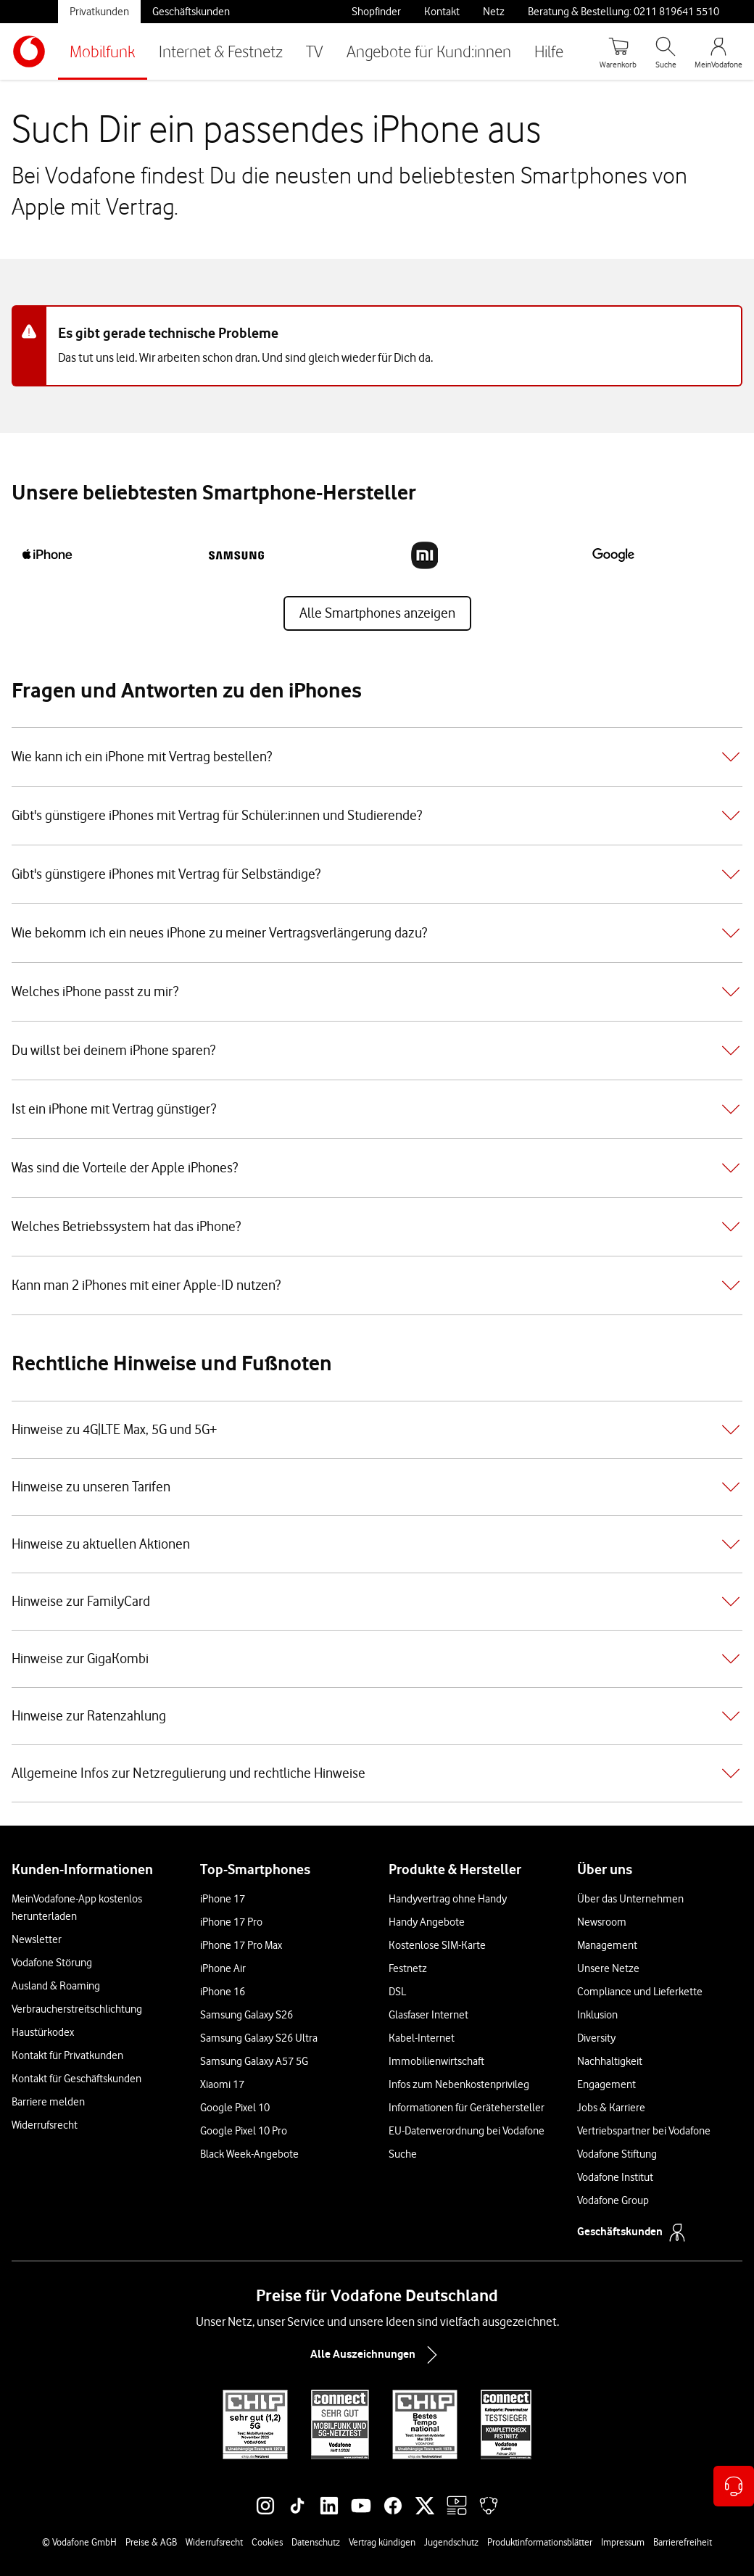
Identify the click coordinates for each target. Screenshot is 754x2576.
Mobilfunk (103, 51)
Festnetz (408, 1968)
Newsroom (601, 1922)
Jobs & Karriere (611, 2107)
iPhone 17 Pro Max (241, 1945)
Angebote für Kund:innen (429, 51)
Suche (403, 2154)
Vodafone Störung (52, 1962)
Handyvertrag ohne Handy (448, 1898)
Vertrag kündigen (382, 2542)
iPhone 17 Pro (231, 1922)
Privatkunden (99, 11)
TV (314, 51)
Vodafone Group (613, 2200)
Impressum (623, 2542)
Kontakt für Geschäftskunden (76, 2078)
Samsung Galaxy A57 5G (254, 2061)
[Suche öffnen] (665, 51)
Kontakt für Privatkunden (67, 2055)
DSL (397, 1991)
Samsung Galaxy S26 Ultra (259, 2038)
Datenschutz (315, 2542)
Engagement (606, 2084)
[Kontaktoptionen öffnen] (733, 2486)
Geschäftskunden (191, 11)
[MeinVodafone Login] (718, 51)
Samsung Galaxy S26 (246, 2014)
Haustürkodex (43, 2032)
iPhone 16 (222, 1991)
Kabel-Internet (422, 2038)
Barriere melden (48, 2101)
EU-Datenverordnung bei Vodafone (466, 2130)
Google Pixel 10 (235, 2107)
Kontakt (442, 11)
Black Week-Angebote (249, 2154)
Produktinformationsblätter (539, 2542)
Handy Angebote (427, 1922)
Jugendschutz (451, 2542)
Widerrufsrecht (45, 2125)
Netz (494, 11)
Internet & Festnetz (221, 51)
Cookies (267, 2542)
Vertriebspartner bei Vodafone (643, 2130)
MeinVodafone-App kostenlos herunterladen (77, 1907)
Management (607, 1945)
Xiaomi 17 (222, 2084)
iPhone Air (223, 1968)
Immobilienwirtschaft (436, 2061)
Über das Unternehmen (630, 1898)
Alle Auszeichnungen (377, 2354)
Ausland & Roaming (56, 1985)
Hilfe (548, 51)
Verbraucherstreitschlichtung (77, 2009)
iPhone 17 (222, 1898)
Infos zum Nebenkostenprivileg (459, 2084)
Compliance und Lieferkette (640, 1991)
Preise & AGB (151, 2542)
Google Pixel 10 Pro (243, 2130)
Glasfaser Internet (428, 2014)
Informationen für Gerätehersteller (466, 2107)
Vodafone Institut (615, 2177)
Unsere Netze (608, 1968)
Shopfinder (376, 11)
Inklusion (597, 2014)
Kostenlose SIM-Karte (437, 1945)
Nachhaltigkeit (609, 2061)
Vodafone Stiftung (617, 2154)
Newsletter (37, 1939)
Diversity (596, 2038)
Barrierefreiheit (682, 2542)
